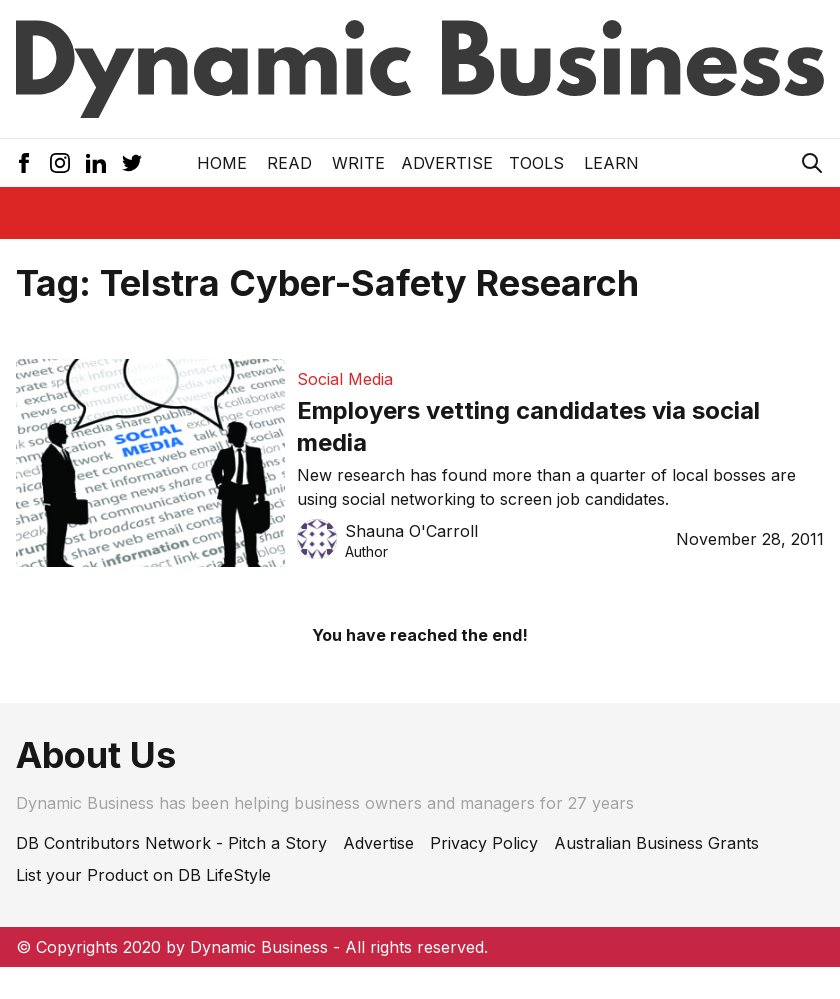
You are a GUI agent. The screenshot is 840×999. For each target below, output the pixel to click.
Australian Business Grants (656, 843)
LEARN (611, 163)
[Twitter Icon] (132, 163)
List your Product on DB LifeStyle (143, 875)
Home (222, 163)
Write (358, 163)
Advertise (447, 163)
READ (289, 163)
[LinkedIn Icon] (96, 163)
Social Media (345, 379)
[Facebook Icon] (24, 163)
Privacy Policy (484, 843)
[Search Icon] (812, 163)
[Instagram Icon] (60, 163)
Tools (536, 163)
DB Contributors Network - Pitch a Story (171, 843)
